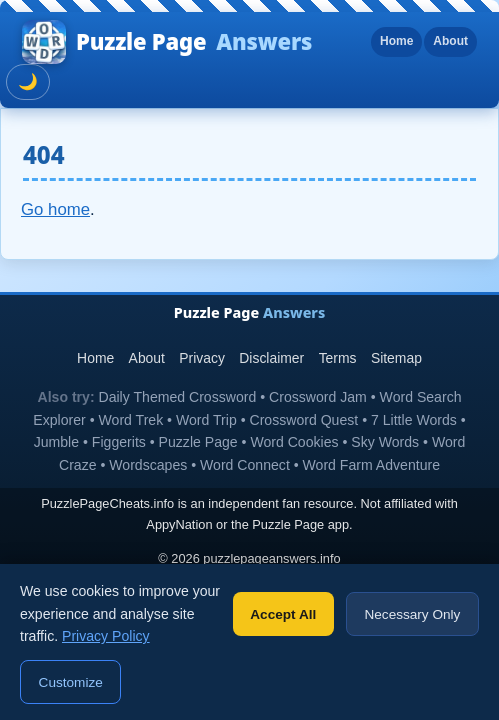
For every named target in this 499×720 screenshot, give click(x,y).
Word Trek (131, 420)
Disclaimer (271, 358)
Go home (55, 209)
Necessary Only (412, 614)
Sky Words (385, 442)
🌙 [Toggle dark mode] (28, 81)
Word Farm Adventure (371, 465)
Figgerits (119, 442)
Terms (338, 358)
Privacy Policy (106, 636)
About (450, 41)
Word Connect (245, 465)
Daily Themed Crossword (178, 397)
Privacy (202, 358)
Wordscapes (148, 465)
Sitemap (396, 358)
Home (396, 41)
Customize (71, 682)
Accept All (283, 614)
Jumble (56, 442)
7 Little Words (414, 420)
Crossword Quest (303, 420)
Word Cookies (294, 442)
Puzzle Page (167, 42)
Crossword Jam (318, 397)
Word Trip (206, 420)
